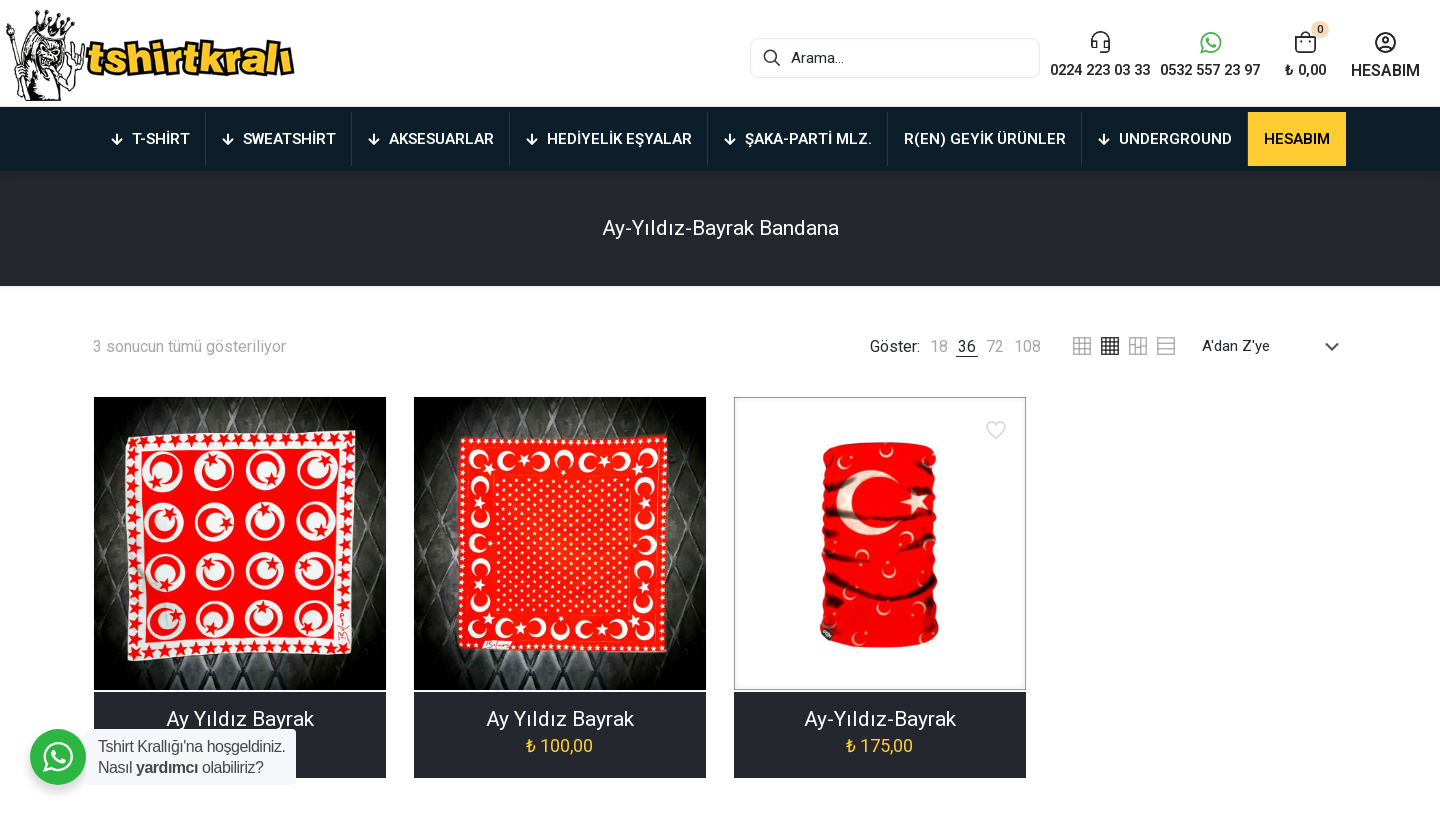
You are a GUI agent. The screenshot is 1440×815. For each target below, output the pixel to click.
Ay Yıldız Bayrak (240, 719)
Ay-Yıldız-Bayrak (880, 719)
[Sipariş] (1274, 346)
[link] (939, 346)
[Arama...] (870, 58)
